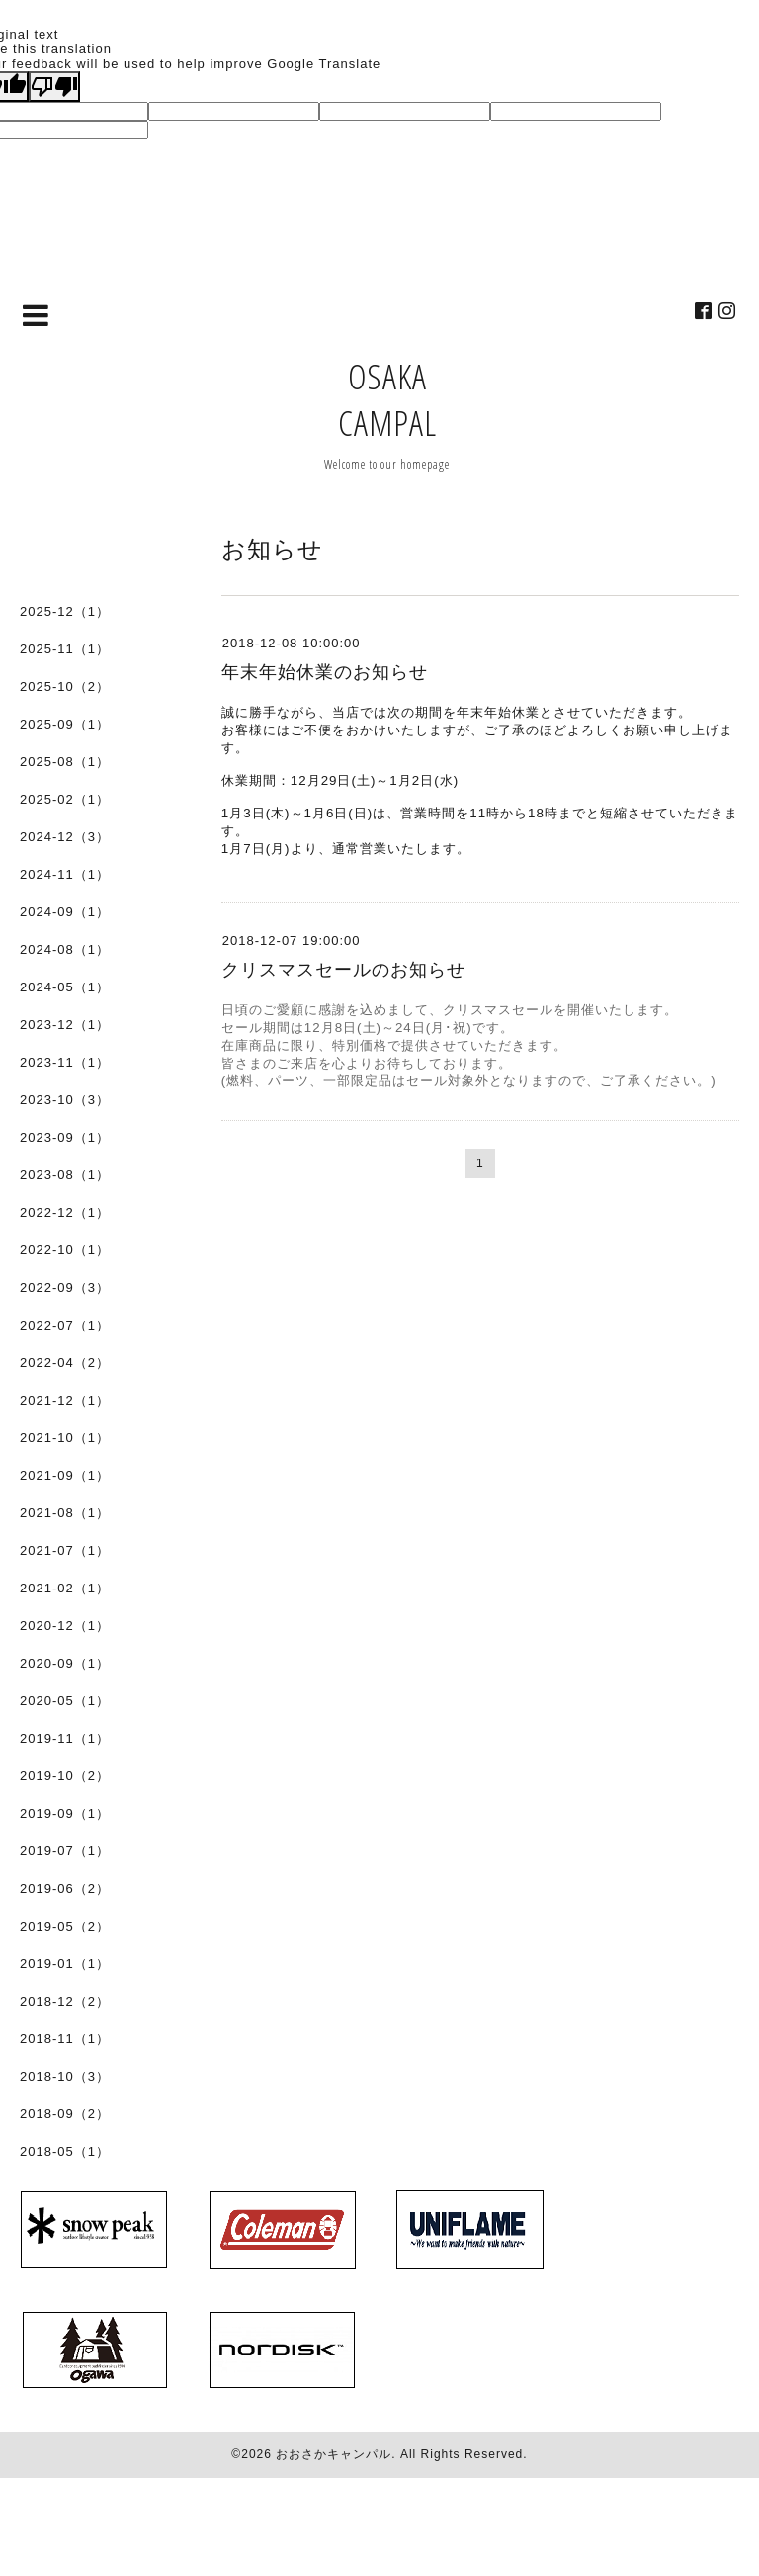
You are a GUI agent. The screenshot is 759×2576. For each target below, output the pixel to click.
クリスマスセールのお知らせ (343, 970)
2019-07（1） (65, 1851)
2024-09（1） (65, 911)
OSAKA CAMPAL (387, 399)
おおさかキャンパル (333, 2454)
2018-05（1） (65, 2151)
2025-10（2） (65, 686)
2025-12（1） (65, 611)
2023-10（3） (65, 1099)
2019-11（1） (65, 1738)
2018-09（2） (65, 2113)
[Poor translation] (54, 86)
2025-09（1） (65, 724)
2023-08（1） (65, 1174)
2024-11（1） (65, 874)
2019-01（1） (65, 1963)
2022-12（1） (65, 1212)
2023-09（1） (65, 1137)
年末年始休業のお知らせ (324, 672)
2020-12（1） (65, 1625)
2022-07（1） (65, 1325)
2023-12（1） (65, 1024)
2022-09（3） (65, 1287)
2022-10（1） (65, 1250)
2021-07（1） (65, 1550)
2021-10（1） (65, 1437)
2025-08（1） (65, 761)
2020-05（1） (65, 1700)
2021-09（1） (65, 1475)
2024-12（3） (65, 836)
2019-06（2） (65, 1888)
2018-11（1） (65, 2038)
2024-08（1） (65, 949)
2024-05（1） (65, 987)
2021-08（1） (65, 1512)
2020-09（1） (65, 1663)
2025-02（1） (65, 799)
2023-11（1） (65, 1062)
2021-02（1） (65, 1588)
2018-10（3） (65, 2076)
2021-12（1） (65, 1400)
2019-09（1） (65, 1813)
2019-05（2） (65, 1926)
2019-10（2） (65, 1775)
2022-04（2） (65, 1362)
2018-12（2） (65, 2001)
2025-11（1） (65, 649)
